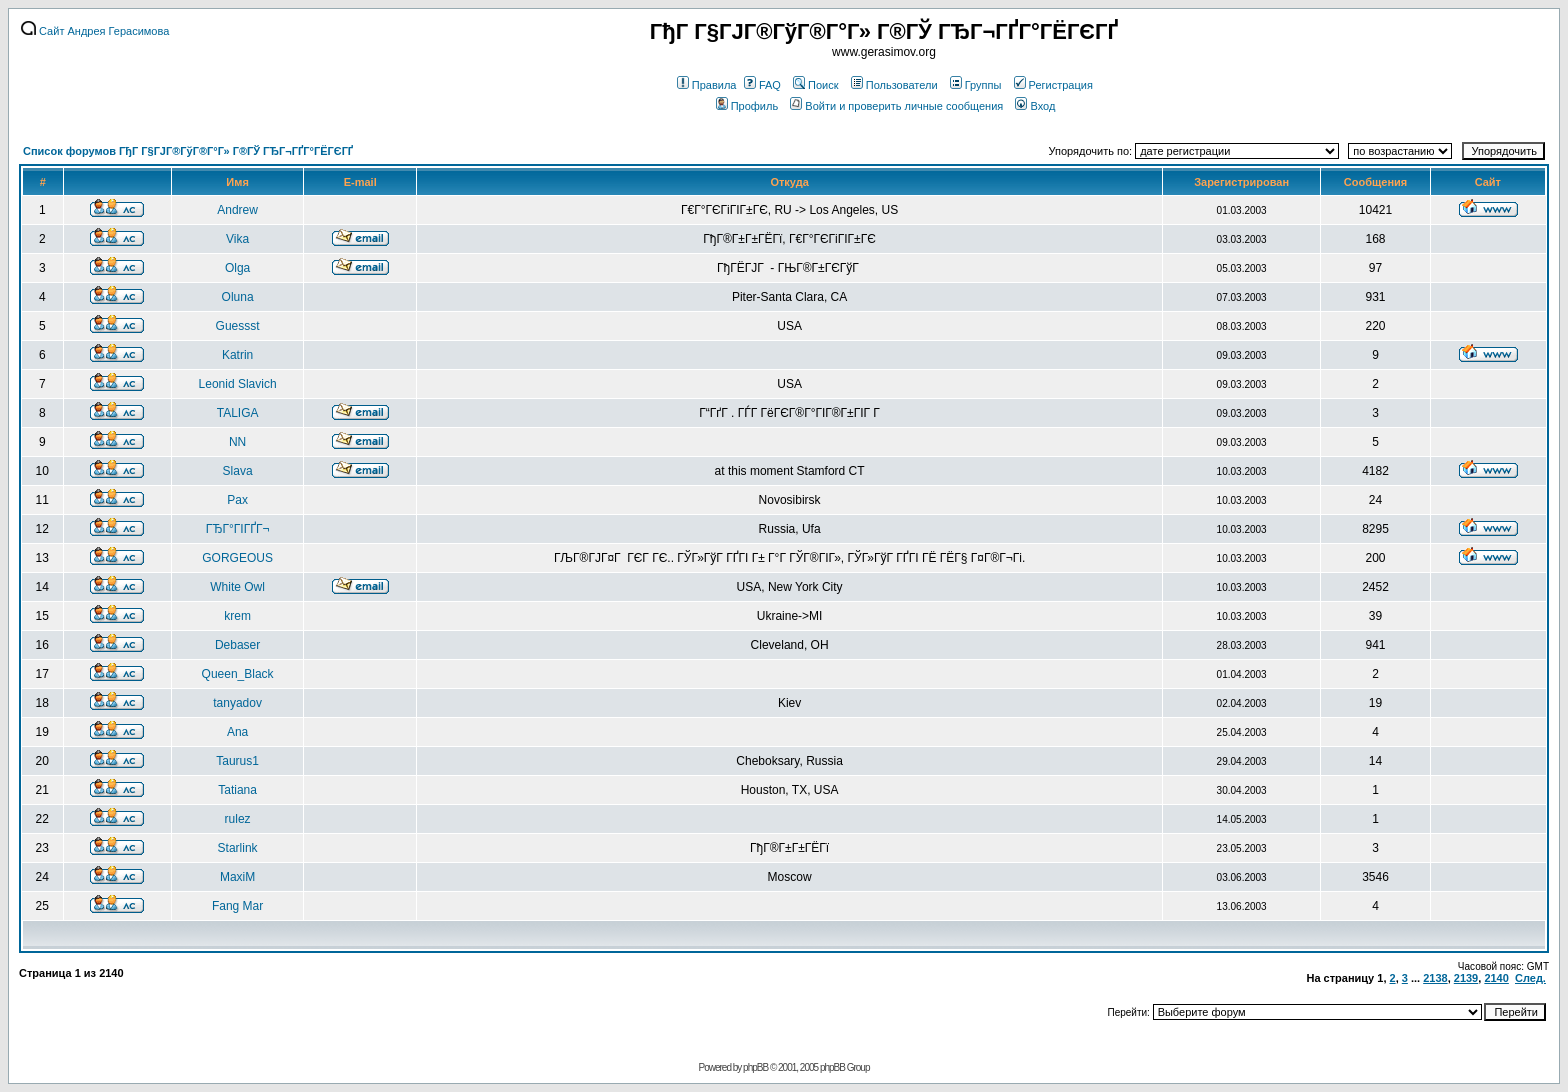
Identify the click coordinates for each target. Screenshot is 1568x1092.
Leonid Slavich (238, 384)
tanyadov (237, 703)
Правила (707, 85)
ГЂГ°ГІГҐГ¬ (238, 529)
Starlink (238, 848)
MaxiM (237, 877)
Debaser (237, 645)
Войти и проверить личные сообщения (896, 106)
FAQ (762, 85)
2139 (1466, 978)
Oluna (238, 297)
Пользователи (894, 85)
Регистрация (1053, 85)
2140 (1496, 978)
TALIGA (238, 413)
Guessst (238, 326)
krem (237, 616)
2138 (1435, 978)
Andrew (237, 210)
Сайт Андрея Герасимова (95, 31)
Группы (976, 85)
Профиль (747, 106)
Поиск (815, 85)
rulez (238, 819)
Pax (237, 500)
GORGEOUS (237, 558)
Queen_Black (238, 674)
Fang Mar (237, 906)
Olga (237, 268)
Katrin (237, 355)
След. (1530, 978)
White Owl (237, 587)
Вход (1035, 106)
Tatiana (237, 790)
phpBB (755, 1067)
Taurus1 (237, 761)
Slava (238, 471)
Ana (237, 732)
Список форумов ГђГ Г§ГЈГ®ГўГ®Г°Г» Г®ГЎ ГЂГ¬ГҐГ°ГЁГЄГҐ (188, 151)
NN (237, 442)
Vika (237, 239)
